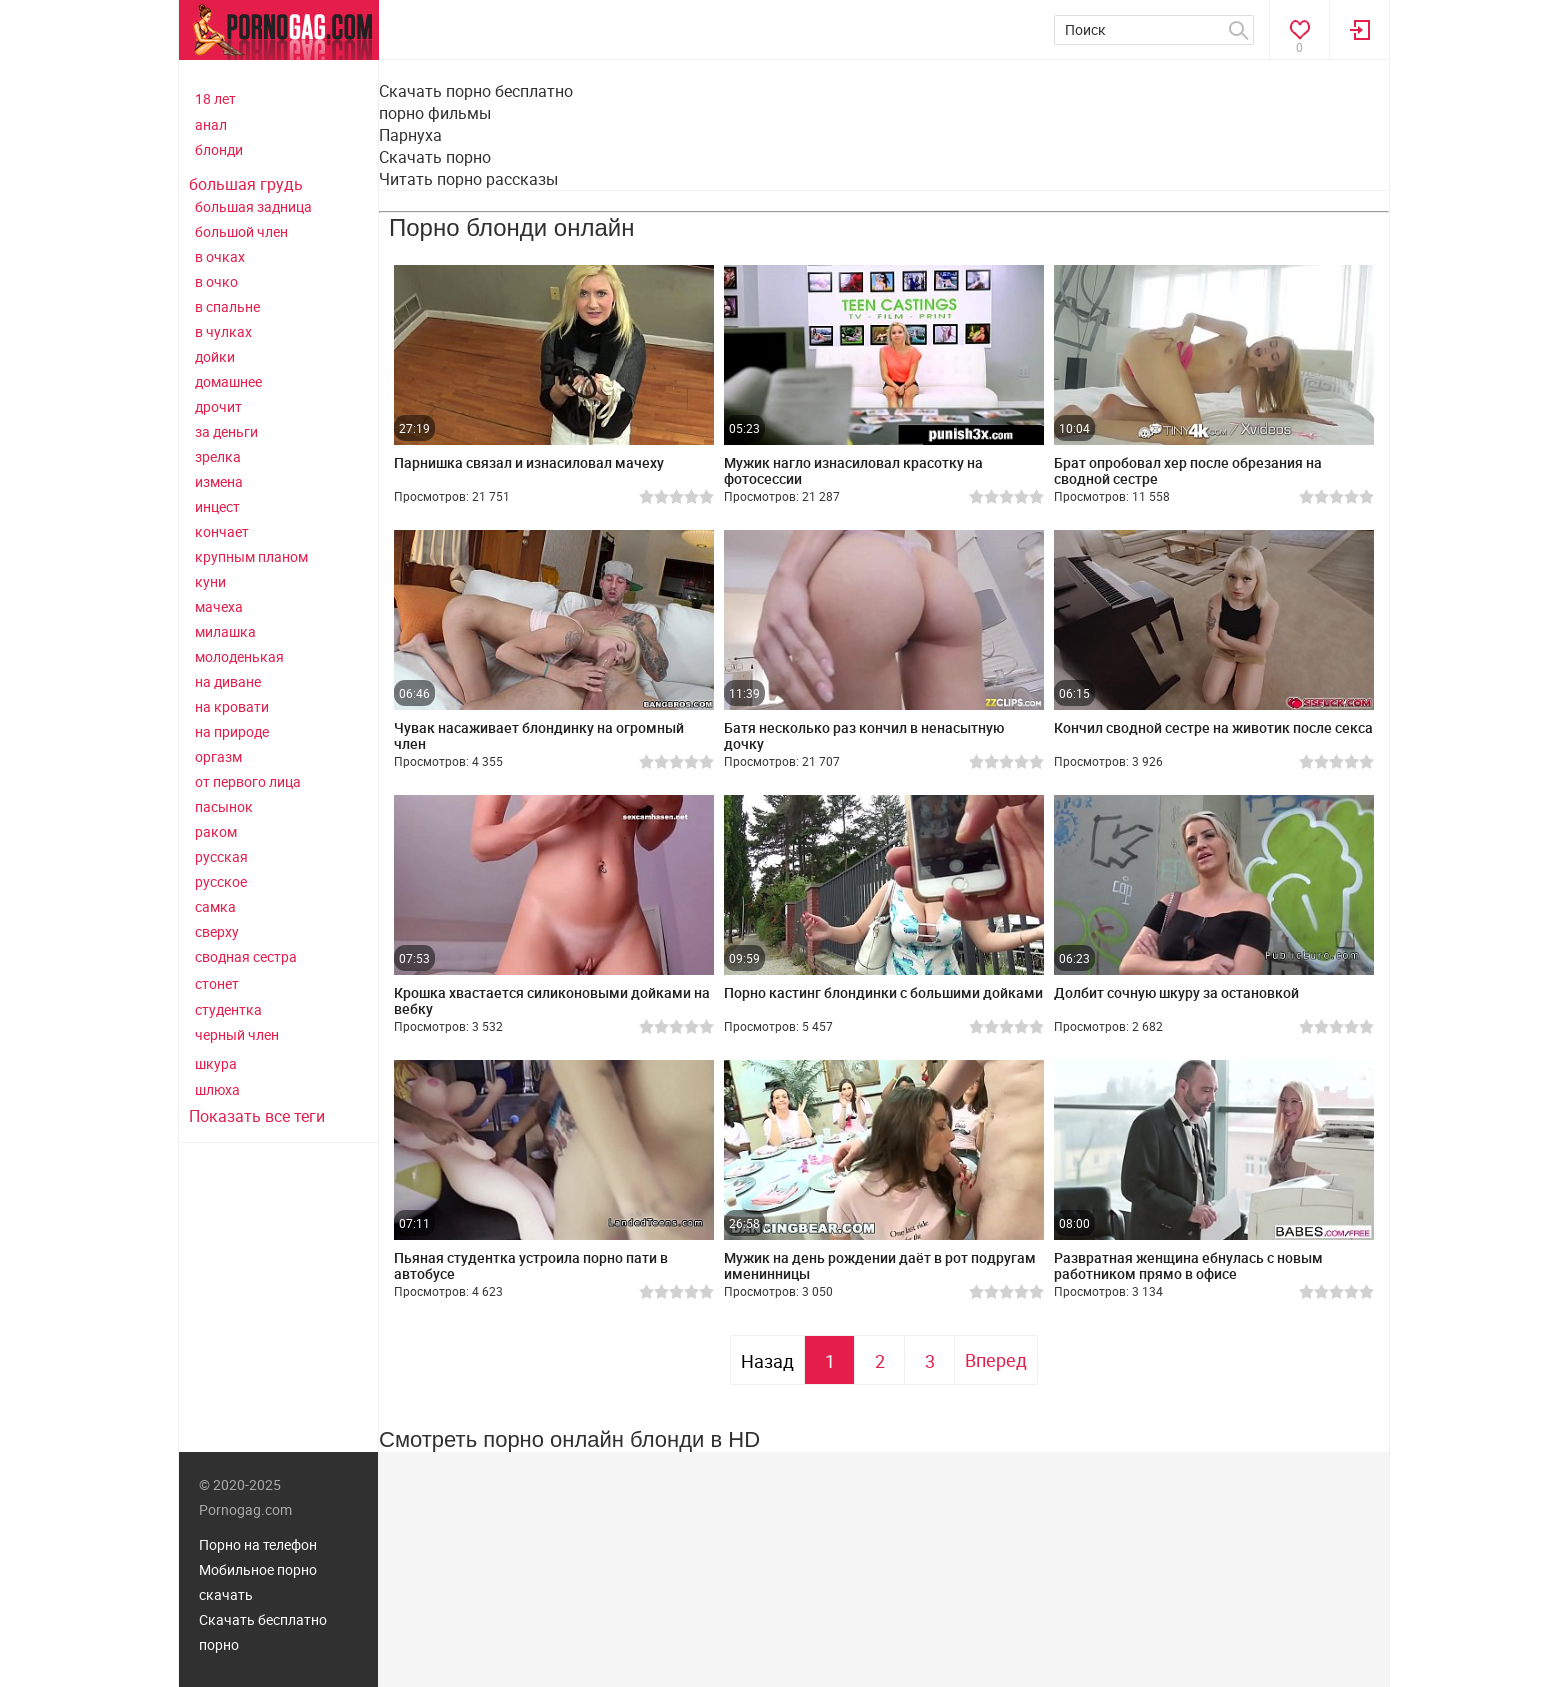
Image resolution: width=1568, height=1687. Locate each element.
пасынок (224, 806)
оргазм (218, 756)
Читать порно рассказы (468, 179)
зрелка (218, 456)
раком (216, 831)
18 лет (215, 98)
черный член (237, 1034)
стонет (217, 983)
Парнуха (410, 135)
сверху (217, 931)
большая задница (253, 206)
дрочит (218, 406)
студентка (228, 1009)
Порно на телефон (258, 1544)
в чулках (223, 331)
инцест (217, 506)
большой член (241, 231)
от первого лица (248, 781)
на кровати (232, 706)
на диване (228, 681)
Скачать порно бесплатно (476, 91)
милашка (225, 631)
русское (221, 881)
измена (219, 481)
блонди (219, 149)
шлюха (217, 1089)
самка (215, 906)
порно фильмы (435, 113)
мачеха (219, 606)
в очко (216, 281)
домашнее (228, 381)
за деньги (226, 431)
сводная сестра (246, 956)
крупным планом (251, 556)
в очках (220, 256)
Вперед (996, 1360)
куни (210, 581)
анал (211, 124)
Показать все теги (257, 1116)
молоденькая (239, 656)
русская (221, 856)
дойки (215, 356)
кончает (222, 531)
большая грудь (246, 184)
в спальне (227, 306)
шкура (216, 1063)
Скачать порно (435, 157)
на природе (232, 731)
